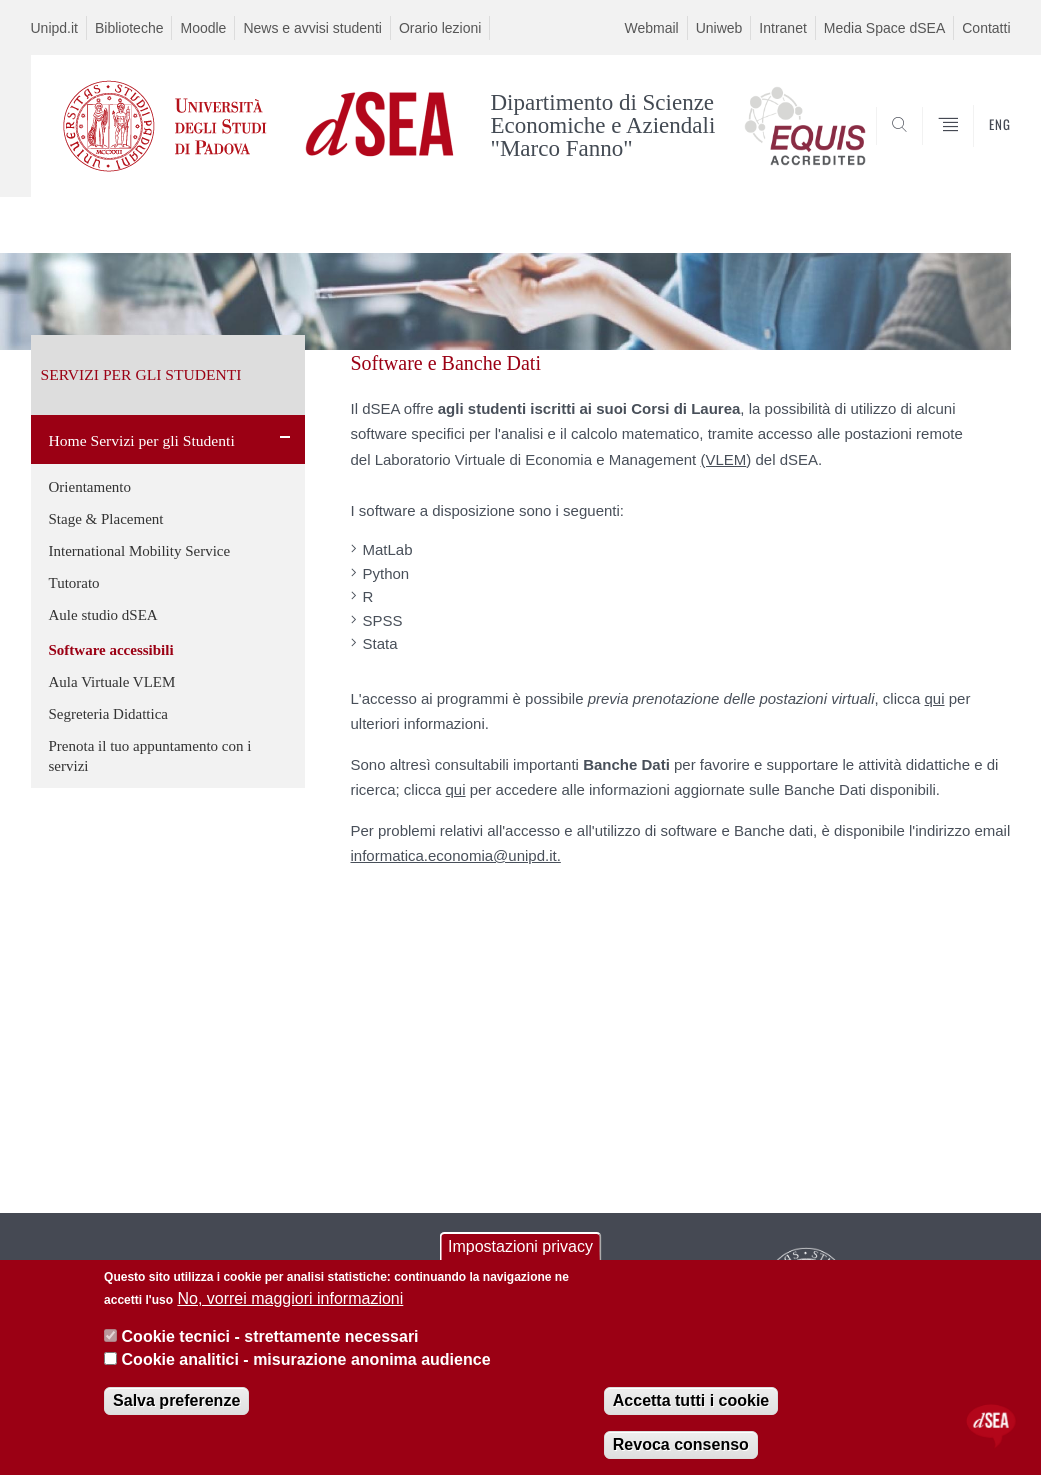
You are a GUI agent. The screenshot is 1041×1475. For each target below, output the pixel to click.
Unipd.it (54, 28)
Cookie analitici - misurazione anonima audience (306, 1361)
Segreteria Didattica (109, 714)
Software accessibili (111, 650)
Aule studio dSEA (103, 615)
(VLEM (723, 459)
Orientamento (90, 487)
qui (935, 698)
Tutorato (74, 583)
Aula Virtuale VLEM (112, 682)
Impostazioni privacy (520, 1249)
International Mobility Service (140, 551)
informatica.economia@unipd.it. (456, 855)
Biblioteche (129, 28)
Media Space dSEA (884, 28)
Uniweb (719, 28)
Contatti (986, 28)
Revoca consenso (681, 1446)
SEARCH (927, 149)
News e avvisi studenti (312, 28)
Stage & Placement (106, 519)
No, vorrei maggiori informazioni (290, 1300)
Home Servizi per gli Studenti (142, 440)
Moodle (203, 28)
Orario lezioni (440, 28)
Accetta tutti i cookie (691, 1402)
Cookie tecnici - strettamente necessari (270, 1339)
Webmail (651, 28)
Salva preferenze (176, 1402)
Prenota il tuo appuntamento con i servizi (150, 756)
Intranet (782, 28)
